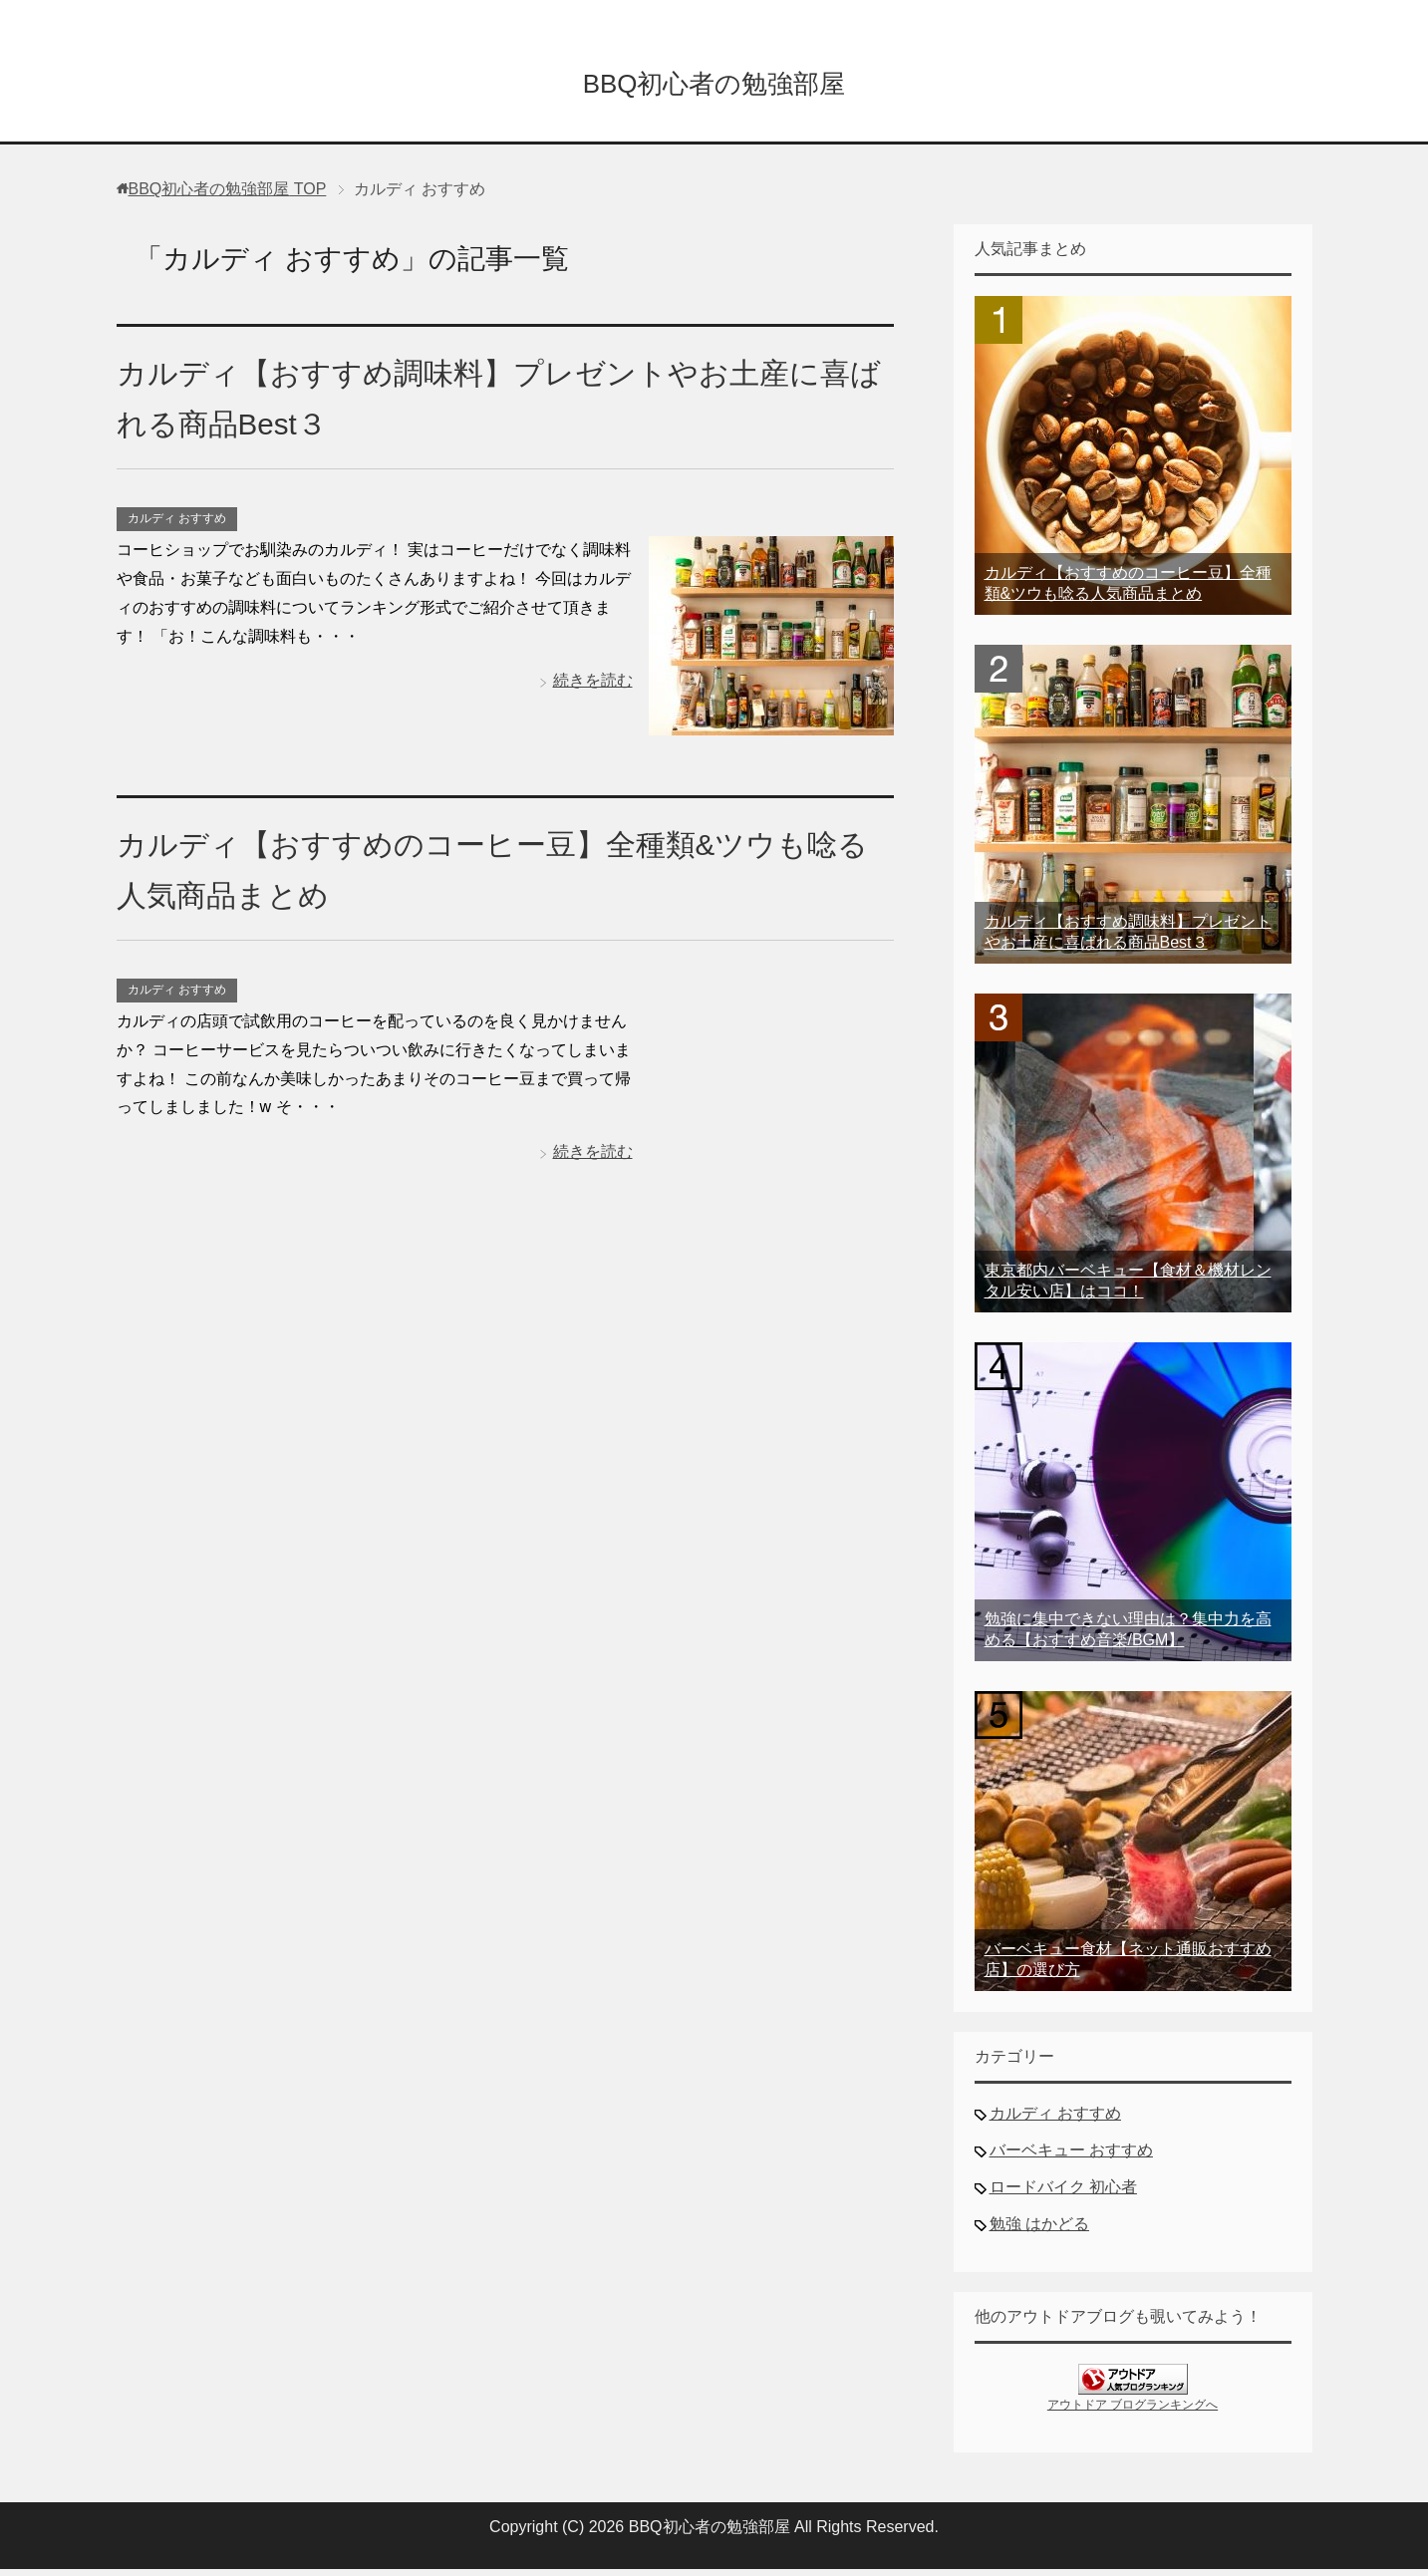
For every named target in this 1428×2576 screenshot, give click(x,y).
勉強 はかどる (1039, 2230)
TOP (228, 195)
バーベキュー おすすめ (1071, 2156)
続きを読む (593, 687)
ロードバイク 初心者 (1063, 2193)
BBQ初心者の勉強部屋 (714, 83)
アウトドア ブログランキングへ (1132, 2412)
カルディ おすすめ (177, 525)
